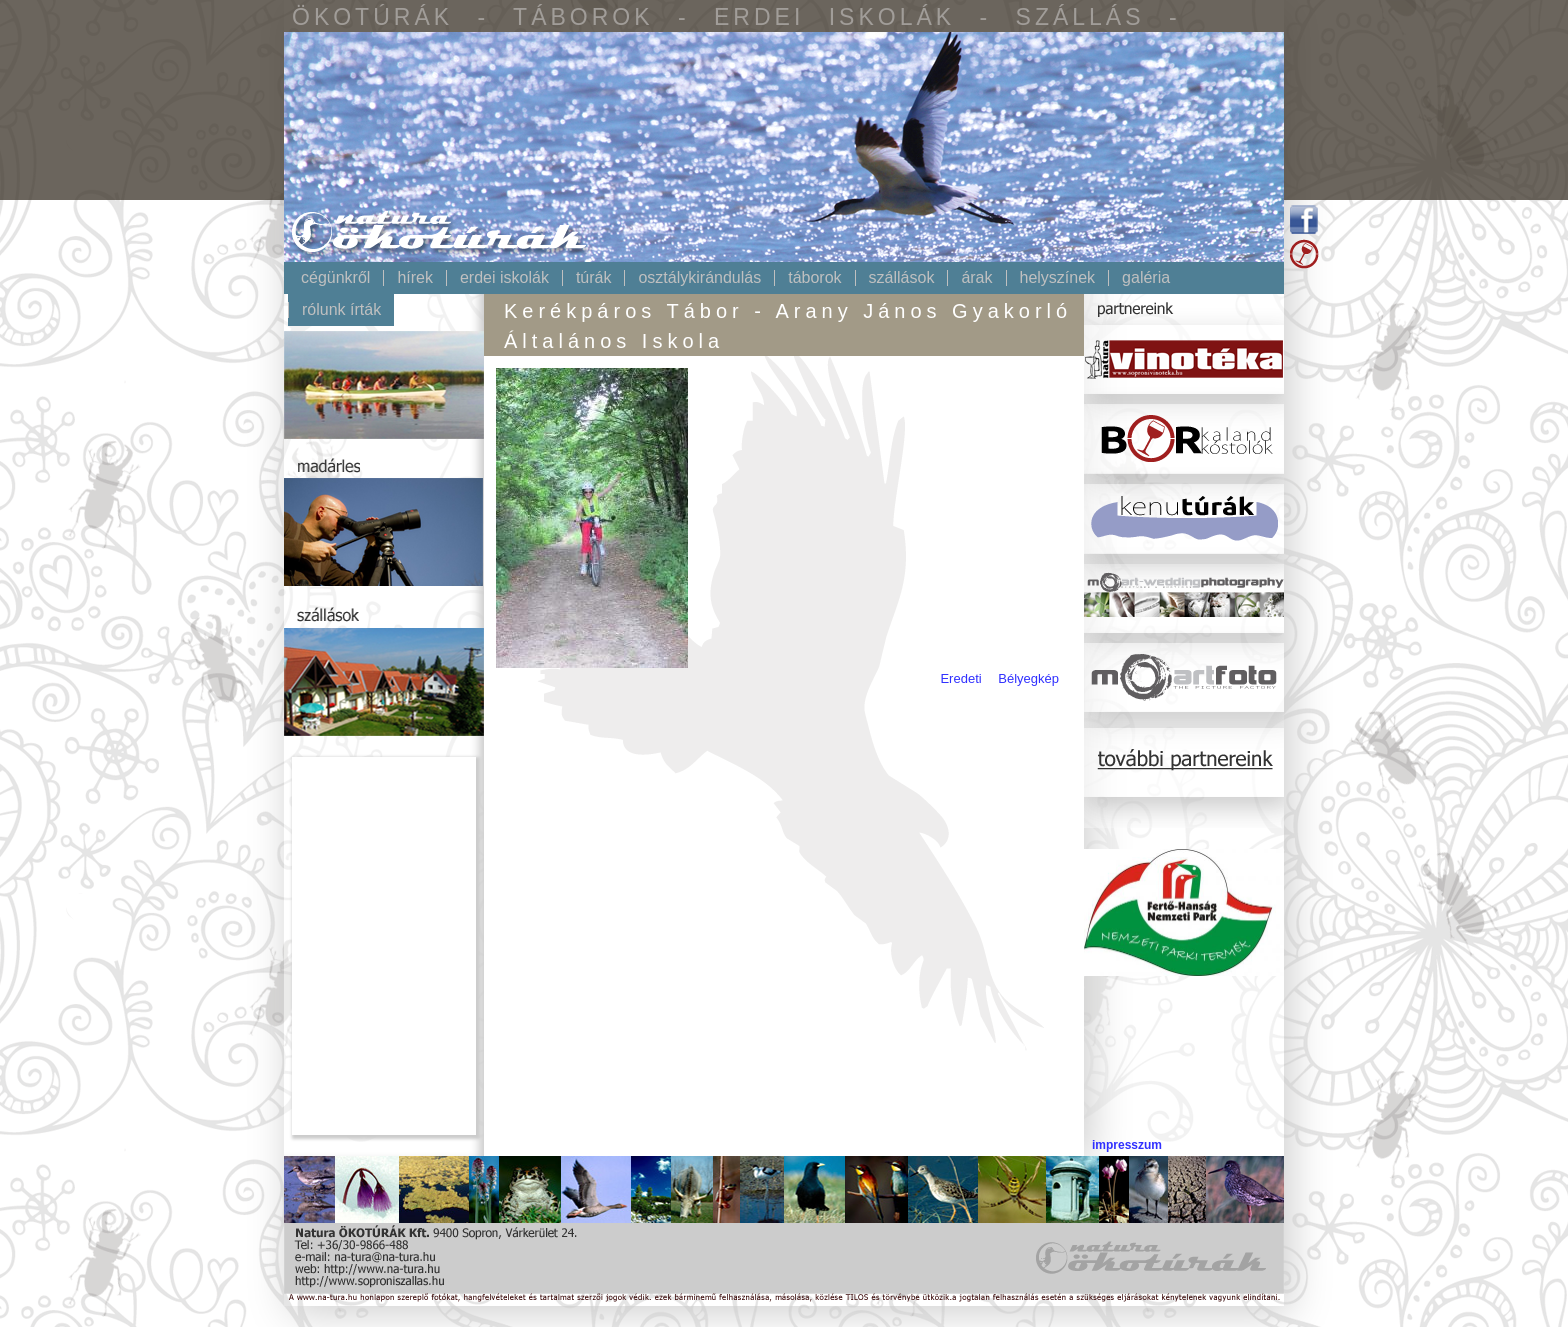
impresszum (1127, 1145)
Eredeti (960, 678)
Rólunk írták (341, 310)
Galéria (1146, 278)
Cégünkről (335, 278)
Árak (976, 278)
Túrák (594, 278)
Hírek (415, 278)
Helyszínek (1058, 278)
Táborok (814, 278)
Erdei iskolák (504, 278)
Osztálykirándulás (699, 278)
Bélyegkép (1028, 678)
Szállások (902, 278)
